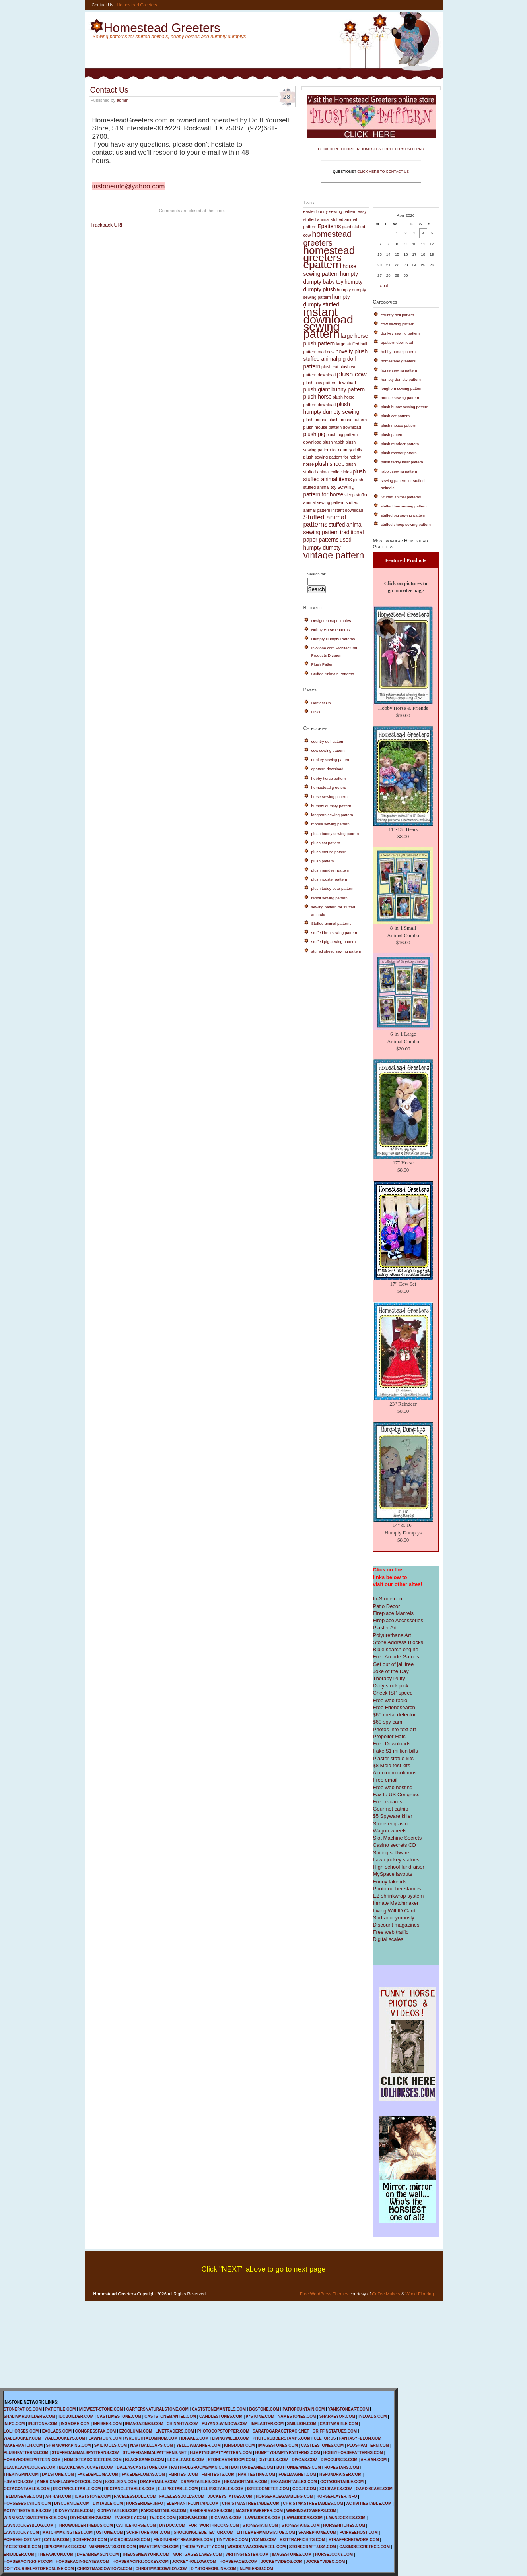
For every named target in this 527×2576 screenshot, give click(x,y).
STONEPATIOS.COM (23, 2409)
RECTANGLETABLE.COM (77, 2489)
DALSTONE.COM (58, 2474)
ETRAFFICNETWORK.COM (354, 2539)
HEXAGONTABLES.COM (294, 2481)
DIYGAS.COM (304, 2460)
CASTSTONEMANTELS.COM (219, 2409)
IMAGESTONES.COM (278, 2445)
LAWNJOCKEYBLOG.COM (29, 2525)
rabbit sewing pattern (329, 898)
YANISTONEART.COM (348, 2409)
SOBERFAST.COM (90, 2539)
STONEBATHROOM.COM (231, 2460)
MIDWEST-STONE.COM (101, 2409)
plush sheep (329, 464)
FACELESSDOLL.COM (135, 2496)
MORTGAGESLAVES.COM (197, 2554)
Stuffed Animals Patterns (332, 674)
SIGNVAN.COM (193, 2518)
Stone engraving (392, 1823)
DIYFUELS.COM (274, 2460)
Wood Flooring (420, 2293)
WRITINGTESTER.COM (247, 2554)
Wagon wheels (390, 1831)
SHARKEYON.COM (337, 2416)
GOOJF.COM (304, 2489)
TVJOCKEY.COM (130, 2518)
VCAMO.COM (263, 2539)
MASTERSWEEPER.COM (259, 2510)
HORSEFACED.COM (239, 2561)
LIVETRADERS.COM (175, 2431)
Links (316, 712)
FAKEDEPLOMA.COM (97, 2474)
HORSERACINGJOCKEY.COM (141, 2561)
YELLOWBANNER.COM (198, 2445)
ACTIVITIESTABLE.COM (369, 2503)
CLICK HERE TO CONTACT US (383, 172)
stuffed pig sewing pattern (333, 941)
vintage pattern (333, 555)
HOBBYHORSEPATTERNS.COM (353, 2452)
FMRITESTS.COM (218, 2474)
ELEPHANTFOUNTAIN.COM (193, 2503)
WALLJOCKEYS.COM (65, 2438)
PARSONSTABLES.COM (163, 2510)
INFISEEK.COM (107, 2423)
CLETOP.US (325, 2438)
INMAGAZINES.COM (144, 2423)
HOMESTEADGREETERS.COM (93, 2460)
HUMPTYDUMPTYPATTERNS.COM (287, 2452)
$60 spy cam (388, 1722)
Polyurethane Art (392, 1635)
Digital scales (388, 1939)
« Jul (384, 285)
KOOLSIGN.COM (120, 2481)
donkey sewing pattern (330, 759)
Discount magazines (396, 1925)
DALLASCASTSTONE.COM (142, 2467)
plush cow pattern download (329, 382)
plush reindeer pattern (330, 870)
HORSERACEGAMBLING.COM (284, 2496)
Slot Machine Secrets (397, 1838)
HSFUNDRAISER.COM (340, 2474)
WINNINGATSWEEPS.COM (311, 2510)
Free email (385, 1780)
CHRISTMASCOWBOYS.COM (104, 2568)
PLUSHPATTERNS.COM (26, 2452)
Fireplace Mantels (393, 1613)
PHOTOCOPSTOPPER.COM (223, 2431)
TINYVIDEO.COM (232, 2539)
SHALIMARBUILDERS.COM (29, 2416)
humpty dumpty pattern (331, 806)
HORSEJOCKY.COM (334, 2554)
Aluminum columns (395, 1773)
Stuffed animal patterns (324, 520)
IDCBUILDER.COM (75, 2416)
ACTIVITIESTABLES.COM (27, 2510)
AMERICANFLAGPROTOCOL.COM (69, 2481)
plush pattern (322, 861)
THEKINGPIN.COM (21, 2474)
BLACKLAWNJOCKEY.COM (30, 2467)
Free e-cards (388, 1802)
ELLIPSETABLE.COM (178, 2489)
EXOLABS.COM (57, 2431)
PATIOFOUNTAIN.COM (303, 2409)
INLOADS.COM (372, 2416)
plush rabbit (333, 442)
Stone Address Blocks (398, 1642)
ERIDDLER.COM (19, 2554)
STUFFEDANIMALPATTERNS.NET (154, 2452)
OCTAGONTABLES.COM (27, 2489)
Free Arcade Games (396, 1657)
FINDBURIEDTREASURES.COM (182, 2539)
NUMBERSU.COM (256, 2568)
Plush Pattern (323, 664)
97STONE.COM (260, 2416)
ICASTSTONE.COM (93, 2496)
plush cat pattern (325, 843)
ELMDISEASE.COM (24, 2496)
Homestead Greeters (137, 4)
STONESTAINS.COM (301, 2525)
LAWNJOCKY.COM (21, 2532)
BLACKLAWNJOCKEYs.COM (86, 2467)
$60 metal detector (394, 1715)
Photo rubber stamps (397, 1889)
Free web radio (390, 1700)
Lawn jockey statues (396, 1860)
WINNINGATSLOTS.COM (112, 2547)
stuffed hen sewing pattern (334, 932)
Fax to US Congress (396, 1794)
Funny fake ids (390, 1882)
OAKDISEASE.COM (374, 2489)
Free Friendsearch (394, 1707)
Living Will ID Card (394, 1911)
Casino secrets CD (394, 1845)
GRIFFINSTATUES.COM (335, 2431)
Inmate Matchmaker (396, 1903)
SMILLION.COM (301, 2423)
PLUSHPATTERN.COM (368, 2445)
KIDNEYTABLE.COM (74, 2510)
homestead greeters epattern (329, 257)
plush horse (317, 397)
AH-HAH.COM (373, 2460)
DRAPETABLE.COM (158, 2481)
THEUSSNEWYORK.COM (145, 2554)
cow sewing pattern (328, 750)
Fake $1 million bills (395, 1751)
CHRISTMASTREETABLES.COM (313, 2503)
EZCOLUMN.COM (135, 2431)
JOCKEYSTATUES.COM (230, 2496)
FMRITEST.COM (183, 2474)
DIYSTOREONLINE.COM (213, 2568)
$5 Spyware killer (392, 1816)
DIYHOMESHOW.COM (90, 2518)
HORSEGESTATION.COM (27, 2503)
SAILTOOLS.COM (110, 2445)
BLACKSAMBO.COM (144, 2460)
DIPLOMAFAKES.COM (65, 2547)
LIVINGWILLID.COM (230, 2438)
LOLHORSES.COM (21, 2431)
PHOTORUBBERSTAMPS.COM (281, 2438)
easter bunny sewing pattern (330, 211)
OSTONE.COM (109, 2532)
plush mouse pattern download (332, 427)
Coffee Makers (386, 2293)
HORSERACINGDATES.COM (82, 2561)
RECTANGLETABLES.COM (129, 2489)
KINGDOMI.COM (239, 2445)
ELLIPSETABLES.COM (222, 2489)
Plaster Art (385, 1628)
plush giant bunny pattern (334, 390)
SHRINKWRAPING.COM (68, 2445)
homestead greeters (327, 238)
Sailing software (391, 1852)
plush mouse (315, 419)
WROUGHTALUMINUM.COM (151, 2438)
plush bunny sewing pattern (335, 833)
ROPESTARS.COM (341, 2467)
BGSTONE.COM (264, 2409)
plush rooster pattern (329, 879)
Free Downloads (392, 1744)
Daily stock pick (391, 1686)
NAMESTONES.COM (297, 2416)
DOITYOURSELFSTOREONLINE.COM (39, 2568)
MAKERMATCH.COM (23, 2445)
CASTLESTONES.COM (322, 2445)
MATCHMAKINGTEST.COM (67, 2532)
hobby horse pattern (328, 778)
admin (122, 100)
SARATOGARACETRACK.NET (281, 2431)
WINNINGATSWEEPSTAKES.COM (35, 2518)
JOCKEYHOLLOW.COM (194, 2561)
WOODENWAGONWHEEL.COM (256, 2547)
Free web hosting (393, 1787)
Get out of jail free (393, 1664)
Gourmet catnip (390, 1809)
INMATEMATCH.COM (159, 2547)
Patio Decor (386, 1606)
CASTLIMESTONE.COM (119, 2416)
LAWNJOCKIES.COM (345, 2518)
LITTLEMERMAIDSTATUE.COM (266, 2532)
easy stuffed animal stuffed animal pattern (335, 219)
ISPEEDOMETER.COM (268, 2489)
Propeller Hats (389, 1736)
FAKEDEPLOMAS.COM (143, 2474)
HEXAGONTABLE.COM (245, 2481)
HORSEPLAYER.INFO (337, 2496)
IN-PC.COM (14, 2423)
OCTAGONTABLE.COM (342, 2481)
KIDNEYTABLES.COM (117, 2510)
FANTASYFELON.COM (360, 2438)
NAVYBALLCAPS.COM (151, 2445)
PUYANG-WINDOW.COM (224, 2423)
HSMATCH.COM (18, 2481)
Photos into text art (394, 1729)
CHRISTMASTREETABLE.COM (251, 2503)
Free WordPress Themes (324, 2293)
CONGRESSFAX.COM (95, 2431)
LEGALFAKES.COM (185, 2460)
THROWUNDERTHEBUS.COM (85, 2525)
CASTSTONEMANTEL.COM (170, 2416)
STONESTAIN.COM (260, 2525)
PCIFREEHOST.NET (22, 2539)
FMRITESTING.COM (256, 2474)
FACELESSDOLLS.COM (181, 2496)
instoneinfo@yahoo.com (128, 186)
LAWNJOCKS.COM (263, 2518)
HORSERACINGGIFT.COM (28, 2561)
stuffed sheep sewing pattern (336, 951)
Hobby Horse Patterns (330, 630)
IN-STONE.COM (43, 2423)
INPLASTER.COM (267, 2423)
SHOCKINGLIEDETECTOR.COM (203, 2532)
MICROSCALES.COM (130, 2539)
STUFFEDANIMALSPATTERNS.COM (85, 2452)
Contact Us (109, 89)
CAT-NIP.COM (56, 2539)
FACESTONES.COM (22, 2547)
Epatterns (329, 226)
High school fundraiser (398, 1867)
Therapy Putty (389, 1678)
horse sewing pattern (329, 796)
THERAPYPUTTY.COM (203, 2547)
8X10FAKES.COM (335, 2489)
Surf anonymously (393, 1918)
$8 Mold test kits (391, 1765)
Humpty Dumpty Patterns (333, 639)
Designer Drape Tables (331, 620)
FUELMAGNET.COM (297, 2474)
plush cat (329, 366)
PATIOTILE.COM (60, 2409)
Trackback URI (107, 225)
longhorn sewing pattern (332, 815)
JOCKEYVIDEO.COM (325, 2561)
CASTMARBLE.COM (339, 2423)
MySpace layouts (392, 1874)
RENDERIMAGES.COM (211, 2510)
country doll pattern (328, 741)
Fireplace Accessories (398, 1620)
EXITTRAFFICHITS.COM (302, 2539)
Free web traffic (390, 1932)
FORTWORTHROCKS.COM (214, 2525)
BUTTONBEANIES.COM (298, 2467)
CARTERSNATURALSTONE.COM (157, 2409)
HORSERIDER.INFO (144, 2503)
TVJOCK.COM (162, 2518)
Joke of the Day (391, 1671)
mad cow (325, 351)
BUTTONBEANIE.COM (252, 2467)
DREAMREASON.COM (98, 2554)
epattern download (327, 769)
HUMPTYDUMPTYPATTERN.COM (221, 2452)
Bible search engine (395, 1649)
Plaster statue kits (393, 1758)
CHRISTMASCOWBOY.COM (162, 2568)
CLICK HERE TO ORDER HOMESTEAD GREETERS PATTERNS (371, 149)
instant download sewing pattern (328, 322)
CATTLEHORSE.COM (136, 2525)
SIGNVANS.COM (226, 2518)
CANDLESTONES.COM (221, 2416)
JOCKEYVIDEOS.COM (282, 2561)
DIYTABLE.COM (108, 2503)
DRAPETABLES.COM (200, 2481)
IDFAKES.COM (194, 2438)
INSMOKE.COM (75, 2423)
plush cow (352, 374)
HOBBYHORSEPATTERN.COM (32, 2460)
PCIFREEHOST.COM (359, 2532)
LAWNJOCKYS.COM (303, 2518)
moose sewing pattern (330, 824)
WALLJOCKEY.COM (22, 2438)
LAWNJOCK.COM (104, 2438)
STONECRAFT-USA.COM (312, 2547)
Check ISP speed (393, 1693)
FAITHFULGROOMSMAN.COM (199, 2467)
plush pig (314, 434)
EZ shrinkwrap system (398, 1896)
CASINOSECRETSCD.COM (364, 2547)
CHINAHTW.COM (182, 2423)
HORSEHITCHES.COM (344, 2525)
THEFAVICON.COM (56, 2554)
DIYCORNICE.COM (71, 2503)
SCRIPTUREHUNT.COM (148, 2532)
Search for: (317, 574)
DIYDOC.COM (172, 2525)
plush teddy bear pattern (332, 888)
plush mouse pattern (348, 419)
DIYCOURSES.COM (339, 2460)
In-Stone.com (388, 1599)
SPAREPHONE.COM (317, 2532)
